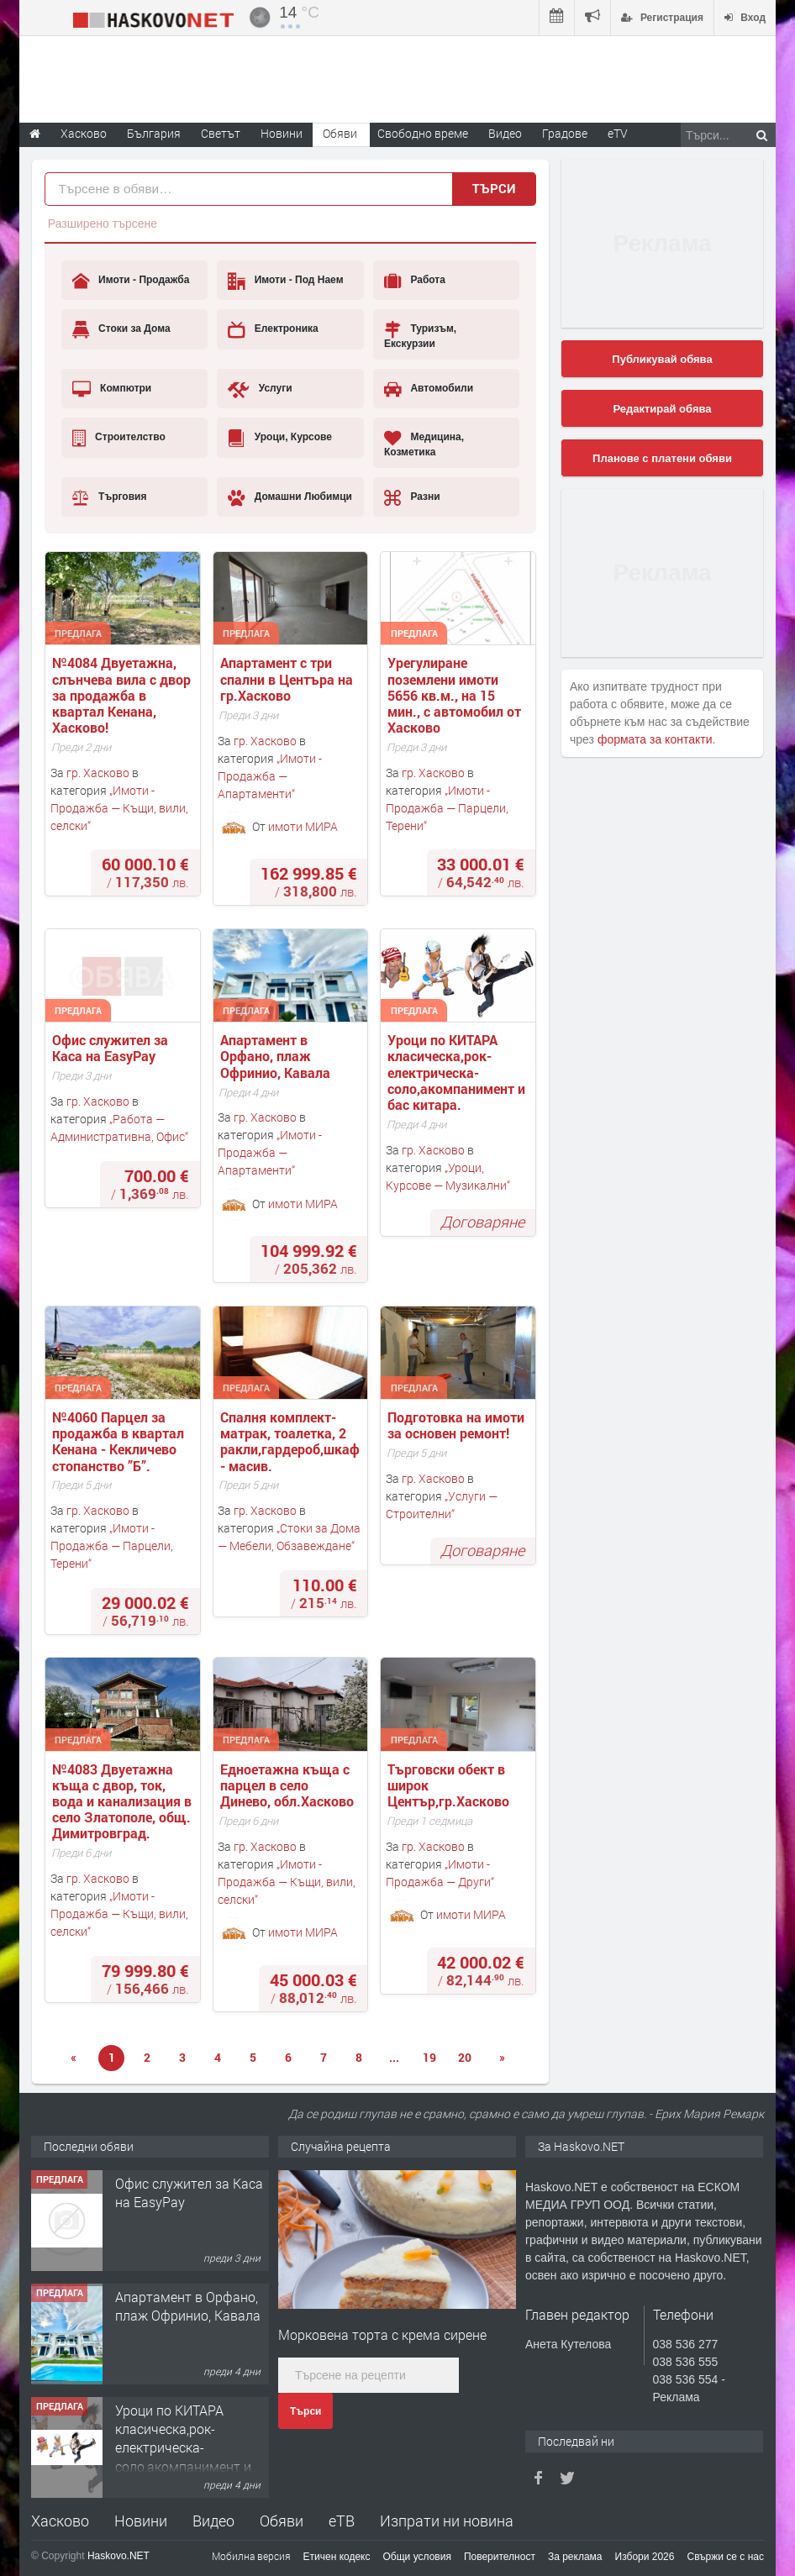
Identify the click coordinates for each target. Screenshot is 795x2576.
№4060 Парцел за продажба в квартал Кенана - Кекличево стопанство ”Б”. (119, 1441)
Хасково (60, 2520)
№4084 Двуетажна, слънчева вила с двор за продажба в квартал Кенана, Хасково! (123, 695)
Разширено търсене (102, 223)
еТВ (342, 2520)
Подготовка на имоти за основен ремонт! (457, 1425)
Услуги (260, 389)
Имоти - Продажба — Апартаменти (270, 776)
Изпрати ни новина (446, 2520)
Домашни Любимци (290, 497)
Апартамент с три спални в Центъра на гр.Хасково (288, 679)
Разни (412, 497)
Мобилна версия (251, 2556)
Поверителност (499, 2557)
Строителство (119, 437)
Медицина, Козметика (424, 443)
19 (429, 2057)
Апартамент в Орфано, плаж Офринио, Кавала (275, 1056)
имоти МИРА (303, 826)
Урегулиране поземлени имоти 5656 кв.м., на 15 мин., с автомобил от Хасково (455, 695)
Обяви (281, 2520)
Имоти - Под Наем (285, 280)
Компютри (112, 389)
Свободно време (422, 133)
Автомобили (428, 389)
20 (464, 2057)
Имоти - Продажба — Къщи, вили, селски (119, 807)
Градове (564, 133)
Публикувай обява (662, 359)
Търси (305, 2411)
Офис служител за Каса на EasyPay (111, 1048)
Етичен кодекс (337, 2557)
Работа (414, 280)
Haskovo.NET (118, 2556)
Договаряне (482, 1222)
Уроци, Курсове (280, 437)
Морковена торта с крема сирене (382, 2334)
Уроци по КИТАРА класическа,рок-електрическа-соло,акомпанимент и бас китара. (458, 1072)
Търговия (109, 497)
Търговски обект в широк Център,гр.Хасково (448, 1785)
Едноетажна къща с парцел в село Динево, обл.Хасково (287, 1785)
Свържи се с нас (725, 2557)
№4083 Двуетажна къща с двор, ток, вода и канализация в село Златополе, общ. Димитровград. (123, 1801)
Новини (282, 133)
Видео (213, 2520)
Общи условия (417, 2557)
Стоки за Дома (121, 329)
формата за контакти (655, 739)
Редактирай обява (662, 408)
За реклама (575, 2557)
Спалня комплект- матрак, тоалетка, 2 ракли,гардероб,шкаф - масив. (291, 1441)
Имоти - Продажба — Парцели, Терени (447, 807)
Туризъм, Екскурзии (420, 335)
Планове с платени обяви (662, 458)
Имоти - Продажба (131, 280)
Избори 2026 (645, 2557)
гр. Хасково (97, 773)
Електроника (273, 329)
